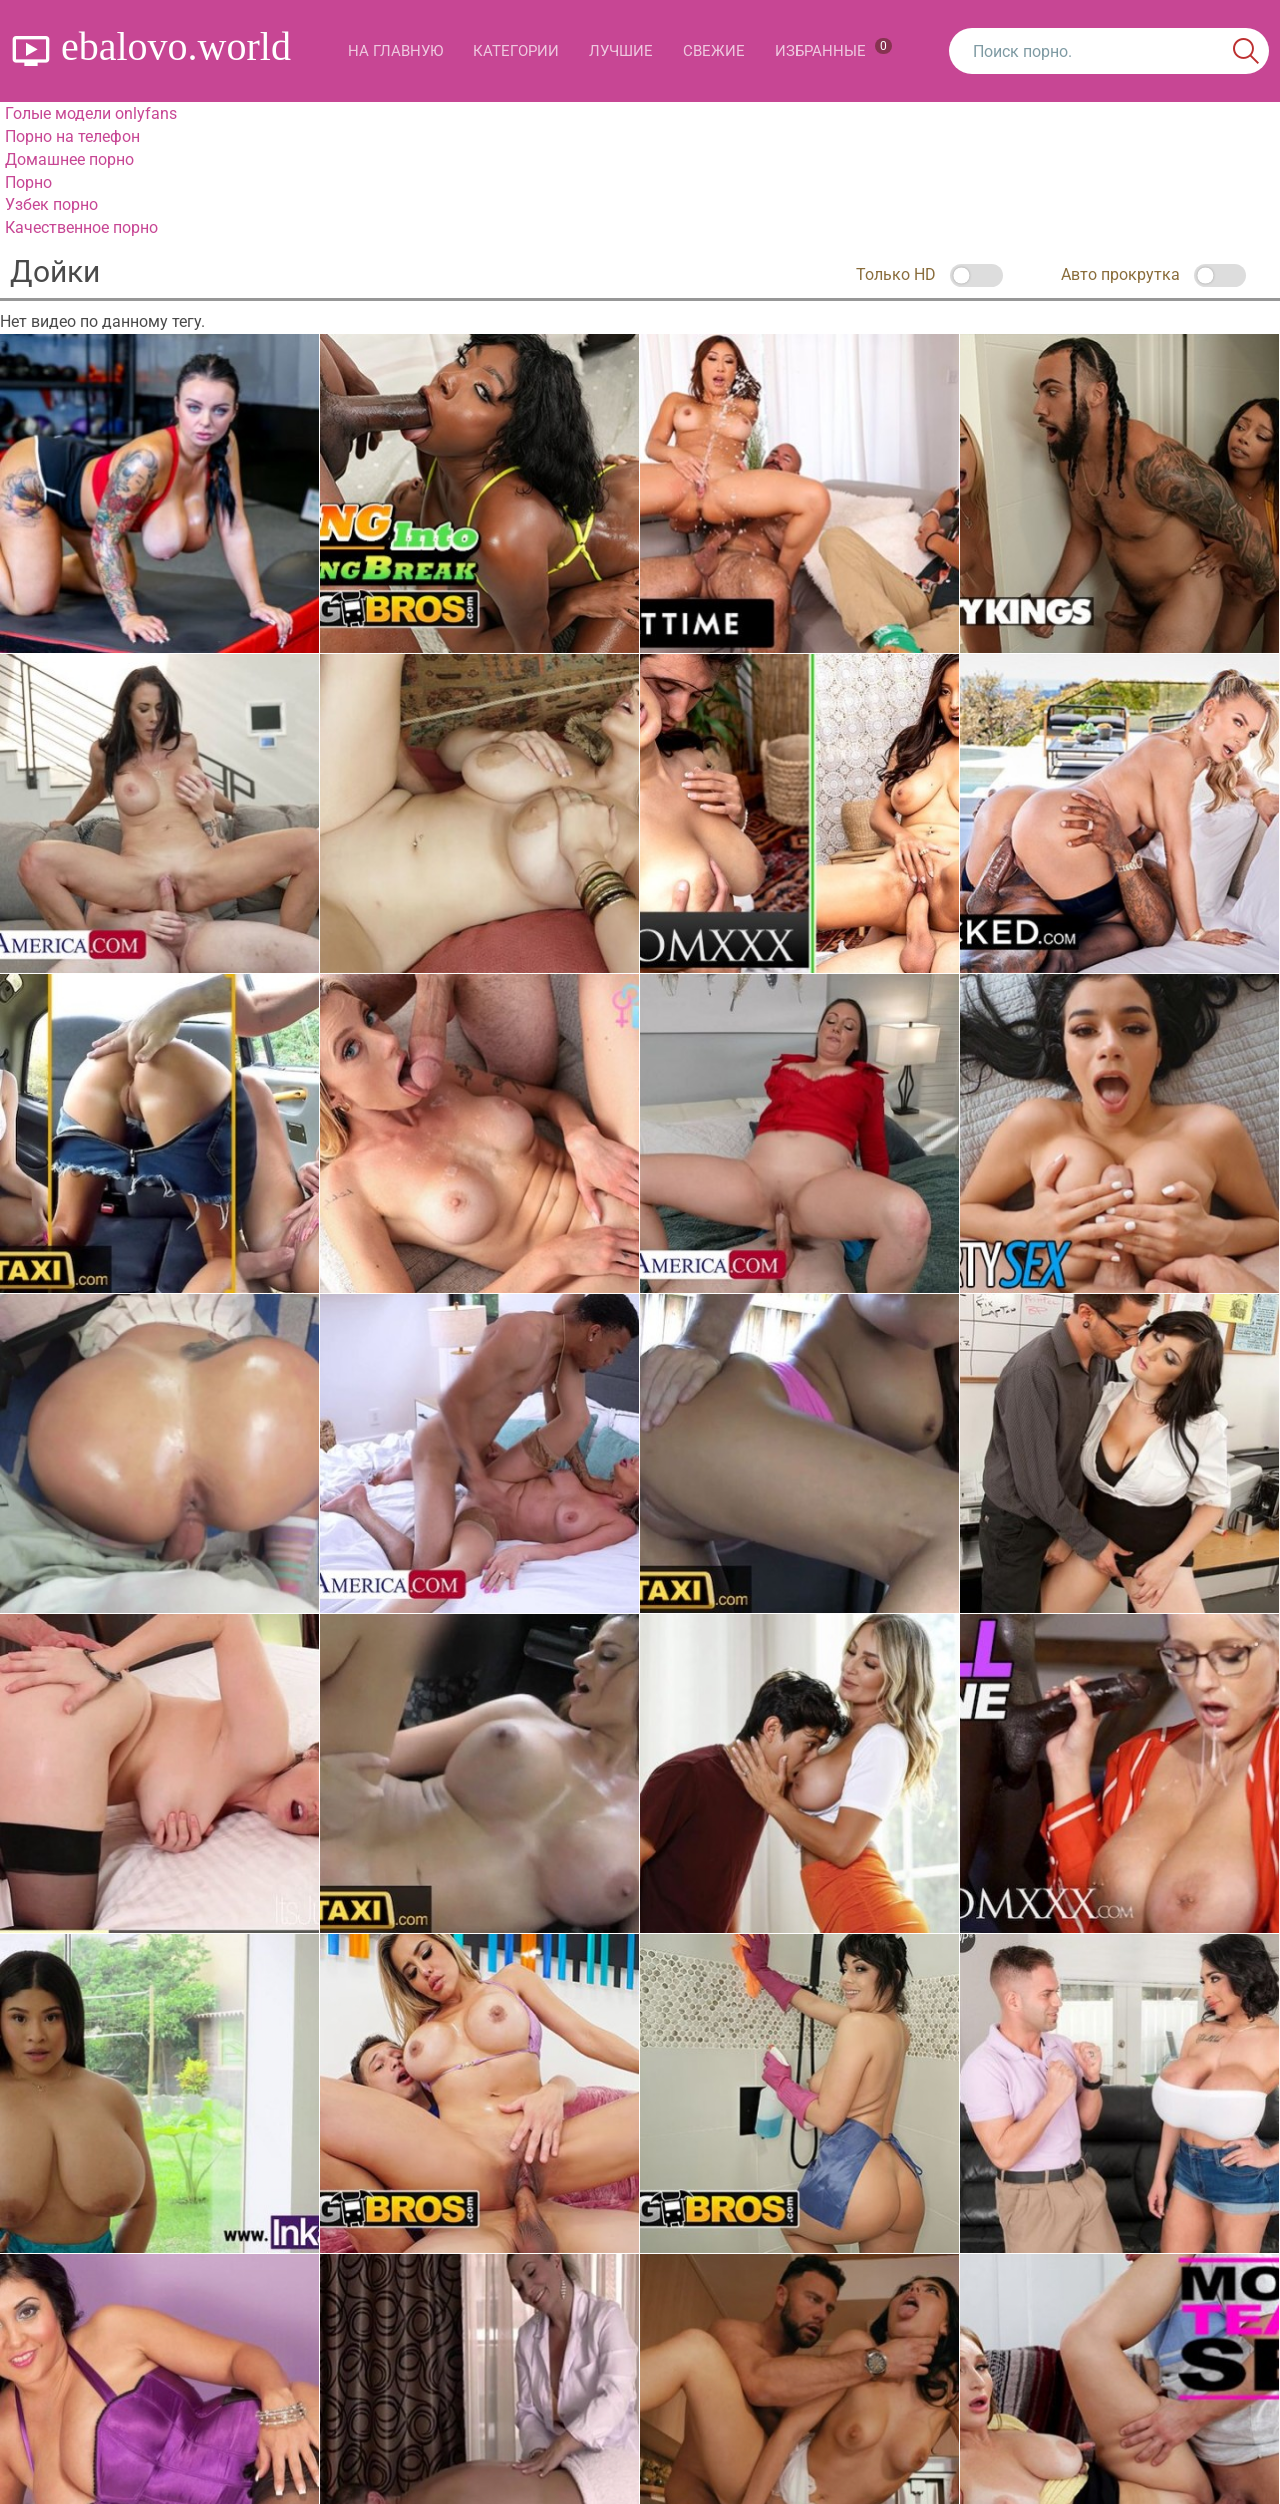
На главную (395, 51)
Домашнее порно (69, 159)
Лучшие (621, 51)
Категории (516, 51)
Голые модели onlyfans (91, 113)
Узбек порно (51, 204)
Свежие (714, 51)
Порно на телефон (72, 136)
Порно (28, 182)
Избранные (833, 49)
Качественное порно (81, 227)
